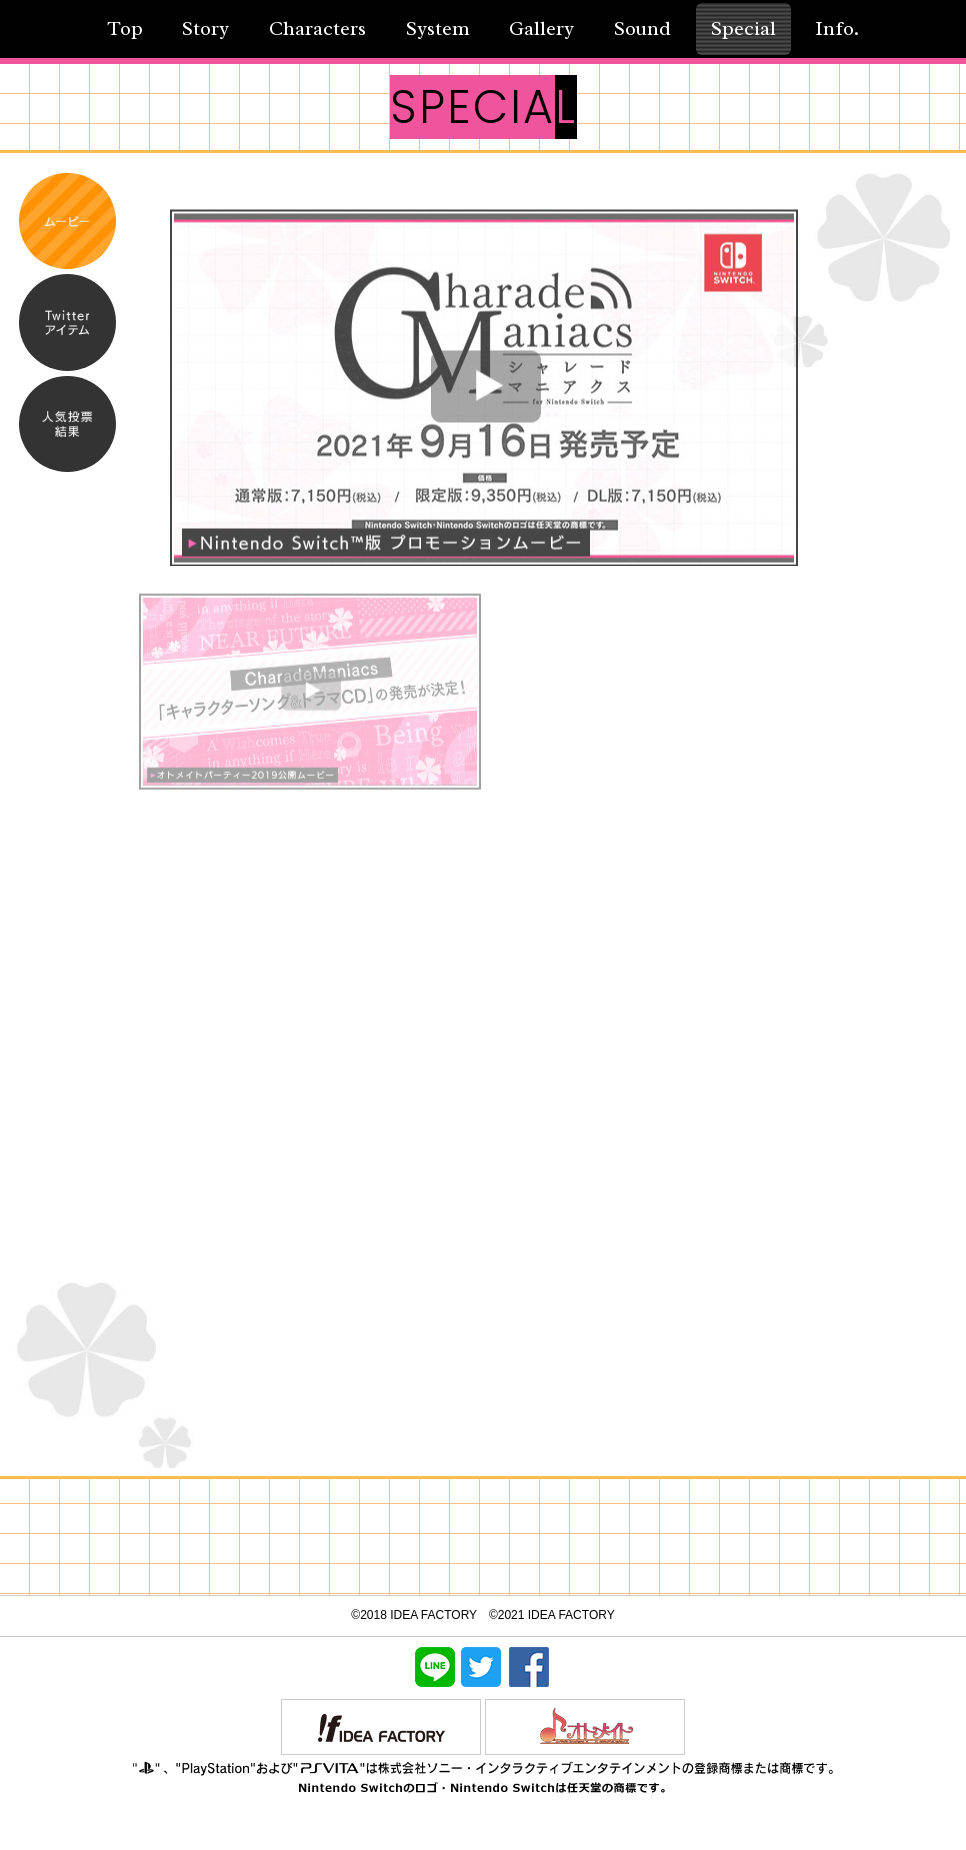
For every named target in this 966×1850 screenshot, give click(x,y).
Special (743, 28)
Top (125, 28)
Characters (317, 28)
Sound (642, 28)
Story (205, 28)
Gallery (541, 28)
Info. (837, 28)
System (438, 28)
